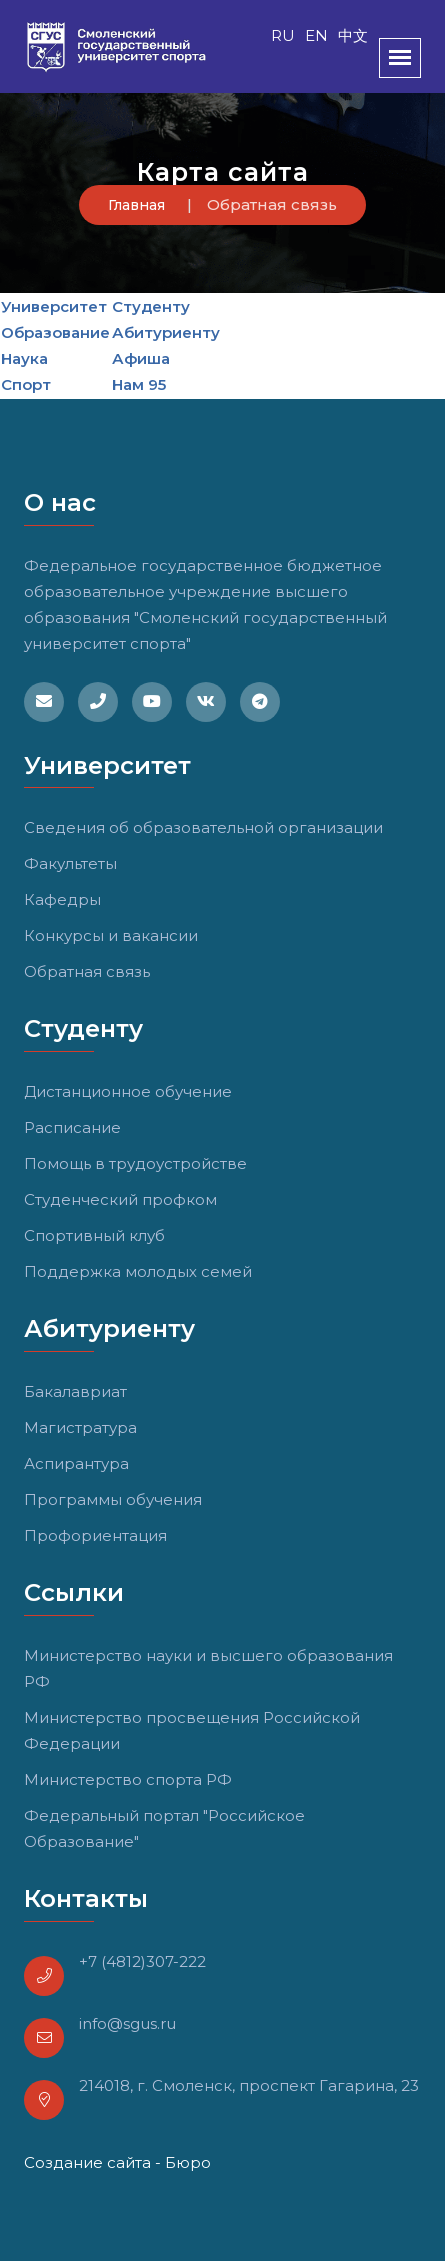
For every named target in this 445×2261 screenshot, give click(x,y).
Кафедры (62, 899)
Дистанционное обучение (128, 1091)
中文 (353, 35)
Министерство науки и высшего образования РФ (208, 1668)
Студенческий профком (120, 1199)
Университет (54, 306)
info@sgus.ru (127, 2023)
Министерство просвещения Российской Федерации (192, 1730)
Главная (136, 205)
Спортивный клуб (94, 1235)
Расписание (72, 1127)
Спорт (26, 384)
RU (283, 35)
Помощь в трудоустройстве (135, 1163)
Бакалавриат (75, 1391)
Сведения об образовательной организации (203, 827)
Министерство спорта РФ (128, 1779)
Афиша (141, 358)
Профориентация (95, 1535)
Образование (55, 332)
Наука (24, 358)
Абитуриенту (166, 332)
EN (316, 35)
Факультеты (70, 863)
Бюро (188, 2162)
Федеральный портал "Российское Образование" (164, 1828)
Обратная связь (87, 971)
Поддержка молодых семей (138, 1271)
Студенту (151, 306)
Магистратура (80, 1427)
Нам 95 (139, 384)
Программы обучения (113, 1499)
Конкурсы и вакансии (111, 935)
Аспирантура (76, 1463)
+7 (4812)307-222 (142, 1961)
